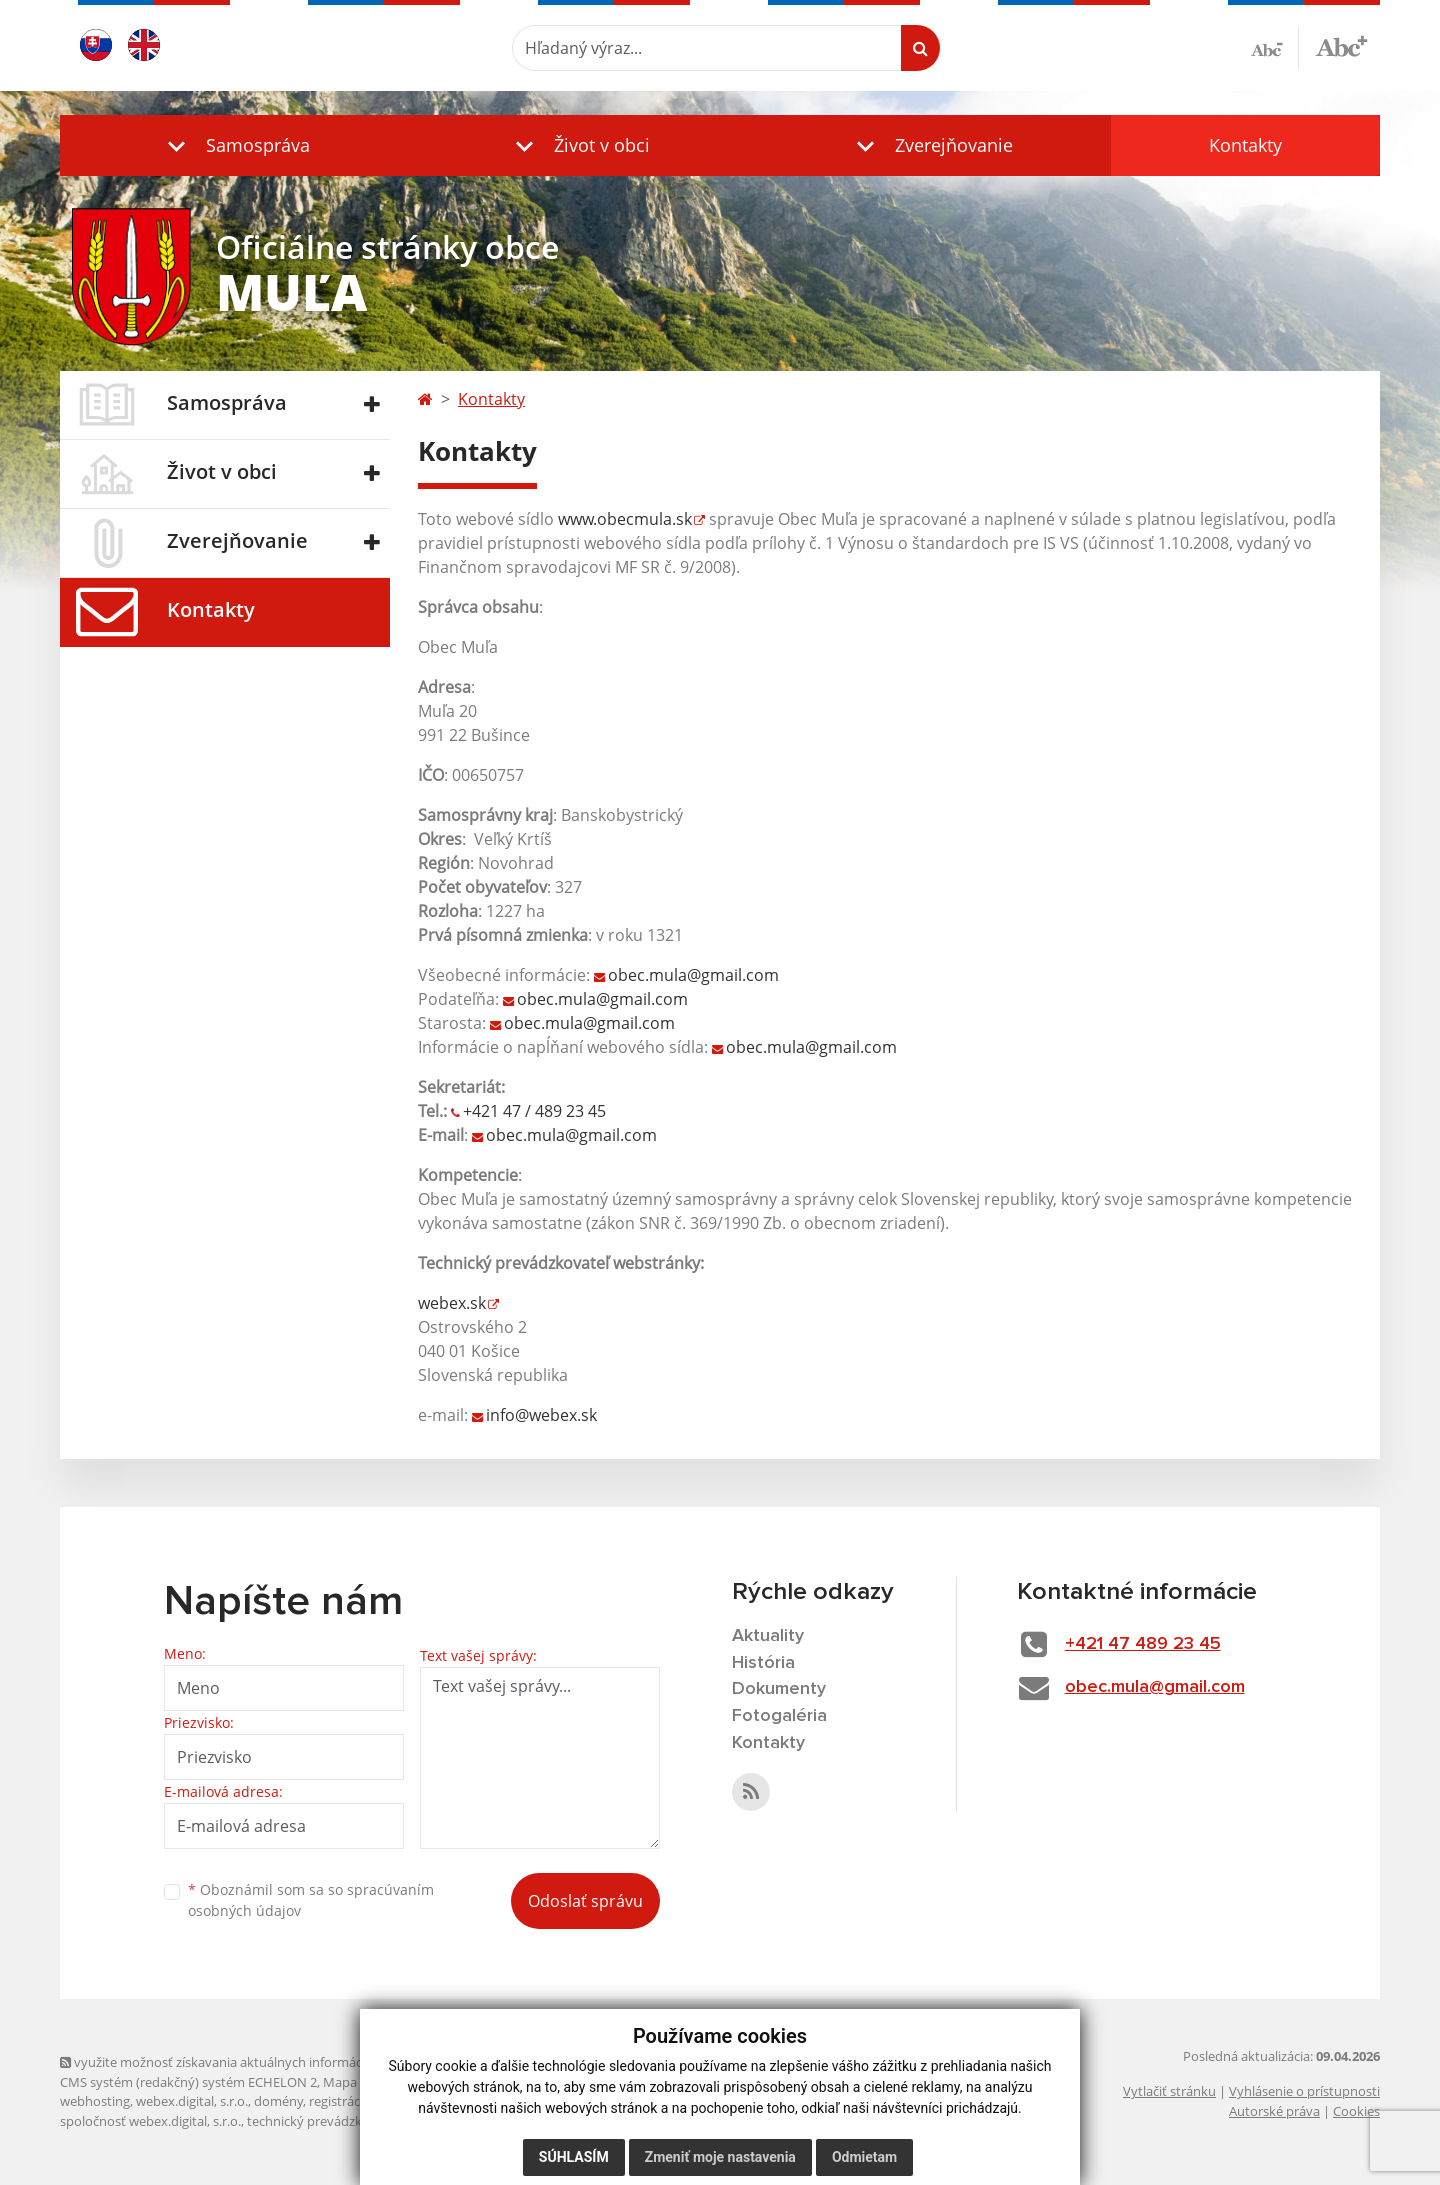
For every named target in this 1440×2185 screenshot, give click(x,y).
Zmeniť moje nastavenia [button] (720, 2157)
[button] (234, 145)
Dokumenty (779, 1689)
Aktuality (768, 1636)
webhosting (95, 2101)
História (763, 1663)
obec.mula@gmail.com (693, 975)
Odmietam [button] (864, 2157)
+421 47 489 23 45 (1143, 1644)
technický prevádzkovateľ (323, 2121)
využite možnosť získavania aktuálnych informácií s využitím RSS (258, 2062)
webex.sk (452, 1303)
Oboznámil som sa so (311, 1900)
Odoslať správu (585, 1901)
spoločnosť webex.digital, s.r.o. (150, 2121)
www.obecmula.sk (625, 519)
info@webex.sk (541, 1415)
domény (278, 2101)
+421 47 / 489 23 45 (534, 1111)
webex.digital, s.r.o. (192, 2101)
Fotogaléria (779, 1716)
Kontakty (1245, 145)
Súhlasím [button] (574, 2157)
